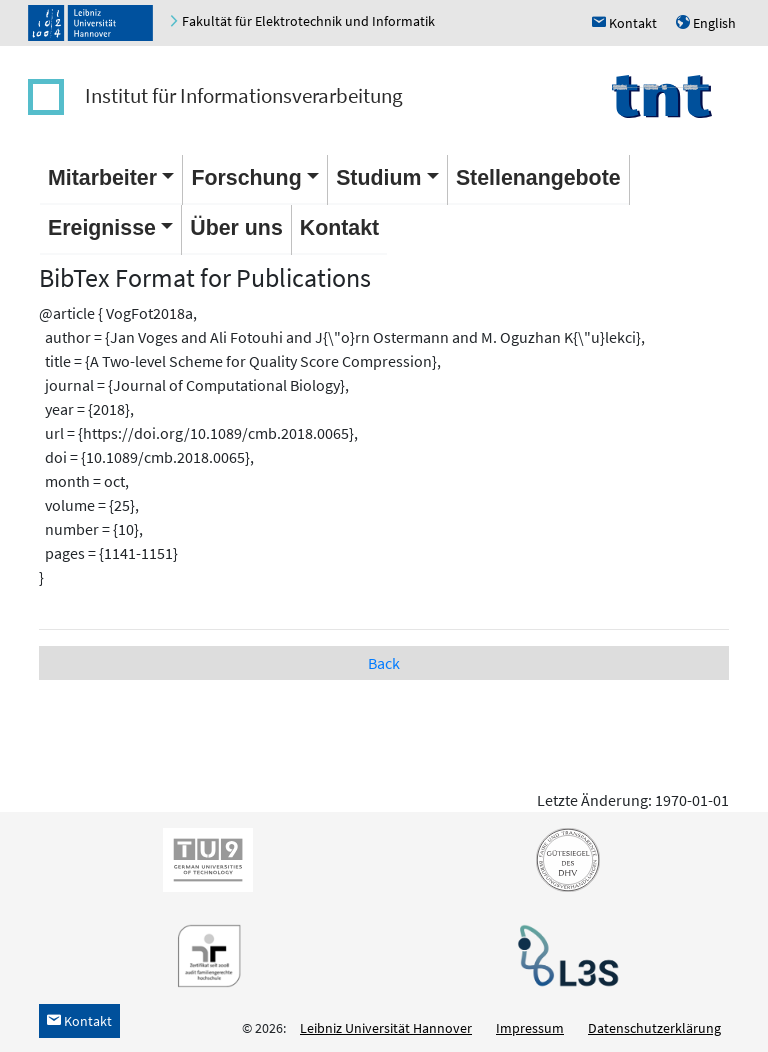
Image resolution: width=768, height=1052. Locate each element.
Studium (378, 178)
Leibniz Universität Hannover (386, 1028)
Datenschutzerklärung (654, 1028)
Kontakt (339, 228)
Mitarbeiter (102, 178)
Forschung (246, 178)
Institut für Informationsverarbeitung (244, 95)
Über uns (236, 228)
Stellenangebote (538, 178)
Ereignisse (102, 228)
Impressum (530, 1028)
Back (384, 663)
